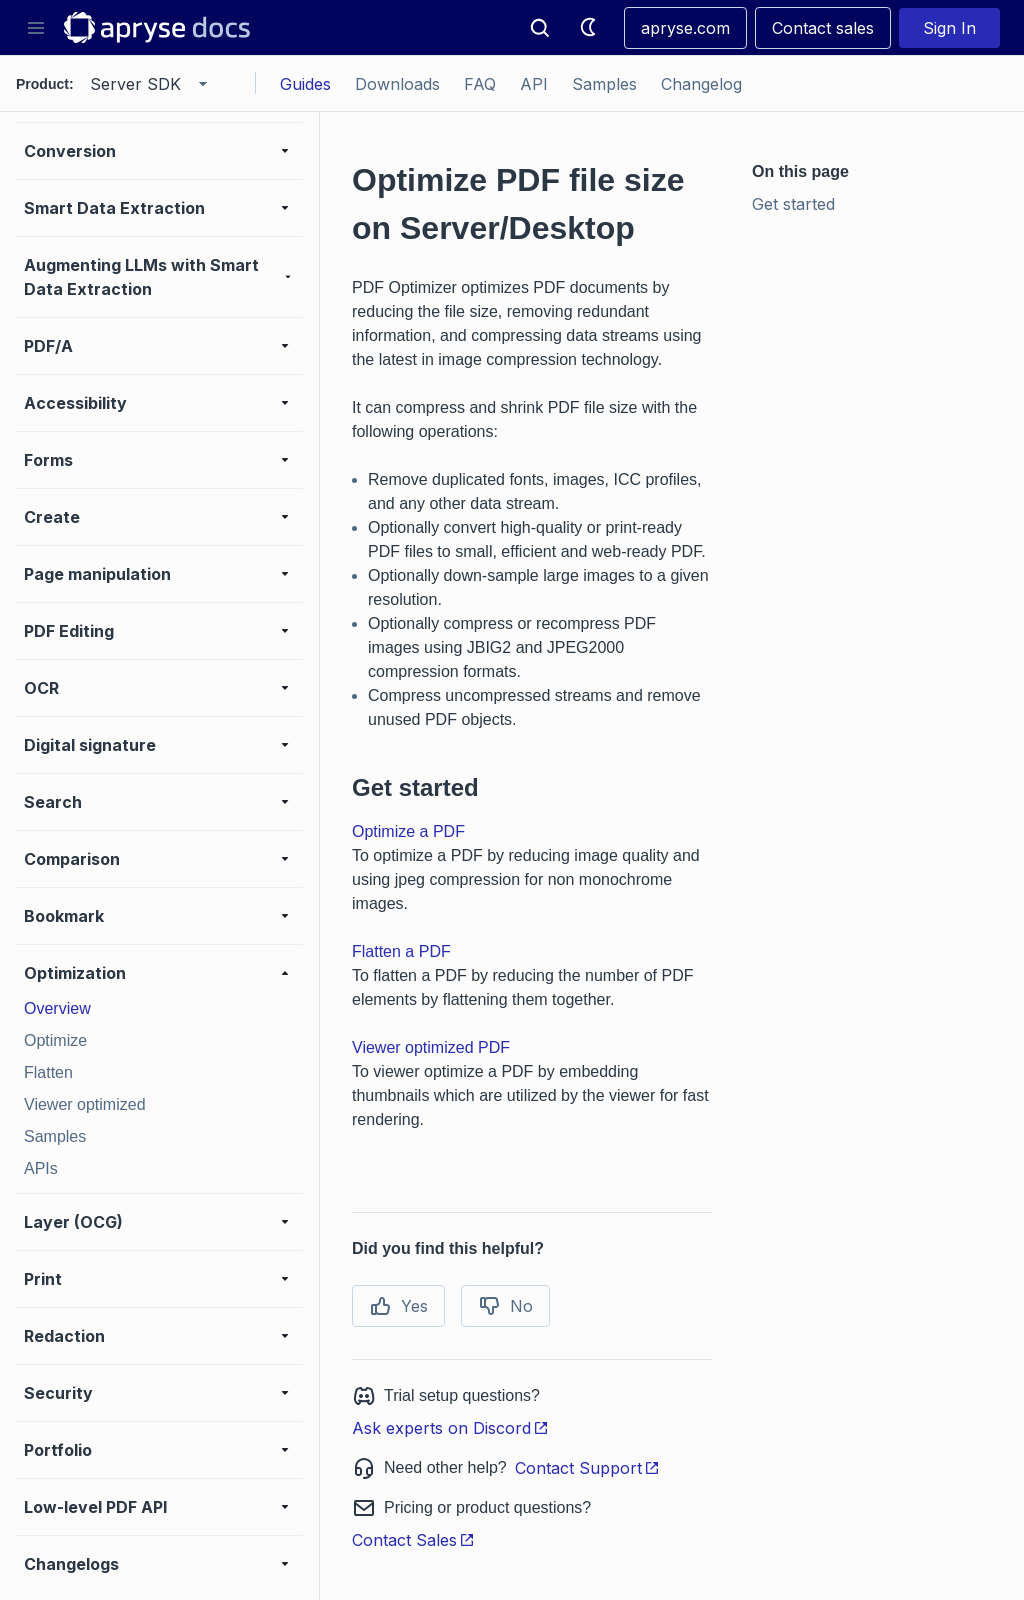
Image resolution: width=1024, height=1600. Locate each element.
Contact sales (823, 28)
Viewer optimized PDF (431, 1047)
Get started (793, 204)
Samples (604, 84)
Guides (305, 84)
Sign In (949, 28)
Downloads (397, 84)
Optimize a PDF (408, 831)
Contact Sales (413, 1540)
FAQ (480, 84)
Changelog (701, 84)
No (505, 1306)
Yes (398, 1306)
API (534, 84)
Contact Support (587, 1468)
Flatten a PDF (401, 951)
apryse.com (685, 28)
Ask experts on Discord (450, 1428)
